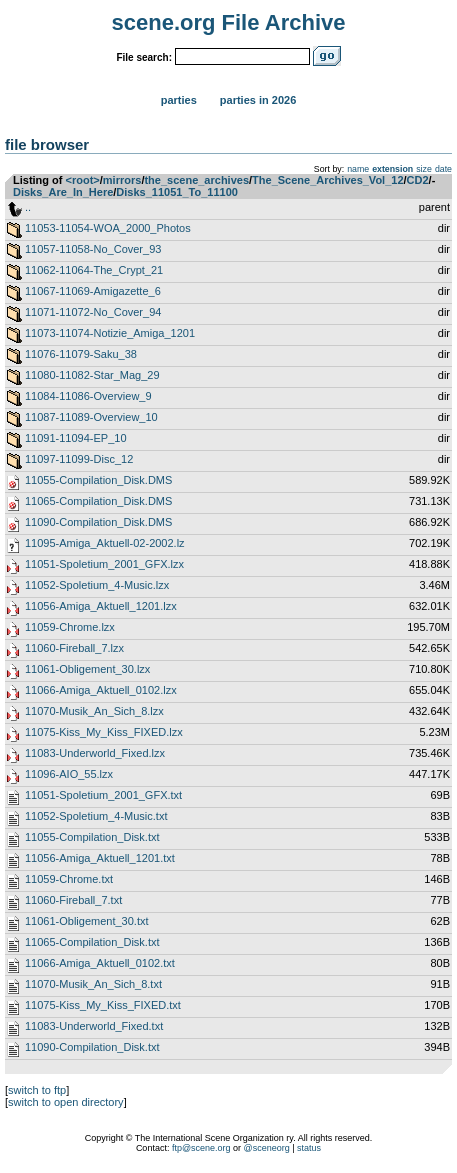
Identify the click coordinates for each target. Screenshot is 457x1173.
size (424, 169)
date (443, 169)
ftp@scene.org (201, 1148)
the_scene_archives (196, 180)
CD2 (418, 180)
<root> (83, 180)
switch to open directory (66, 1102)
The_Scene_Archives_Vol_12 (327, 180)
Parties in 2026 (258, 100)
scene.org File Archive (229, 22)
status (309, 1148)
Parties (179, 100)
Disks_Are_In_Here (63, 192)
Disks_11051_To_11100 (177, 192)
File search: (144, 57)
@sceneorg (267, 1148)
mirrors (122, 180)
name (358, 169)
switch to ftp (37, 1090)
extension (392, 169)
